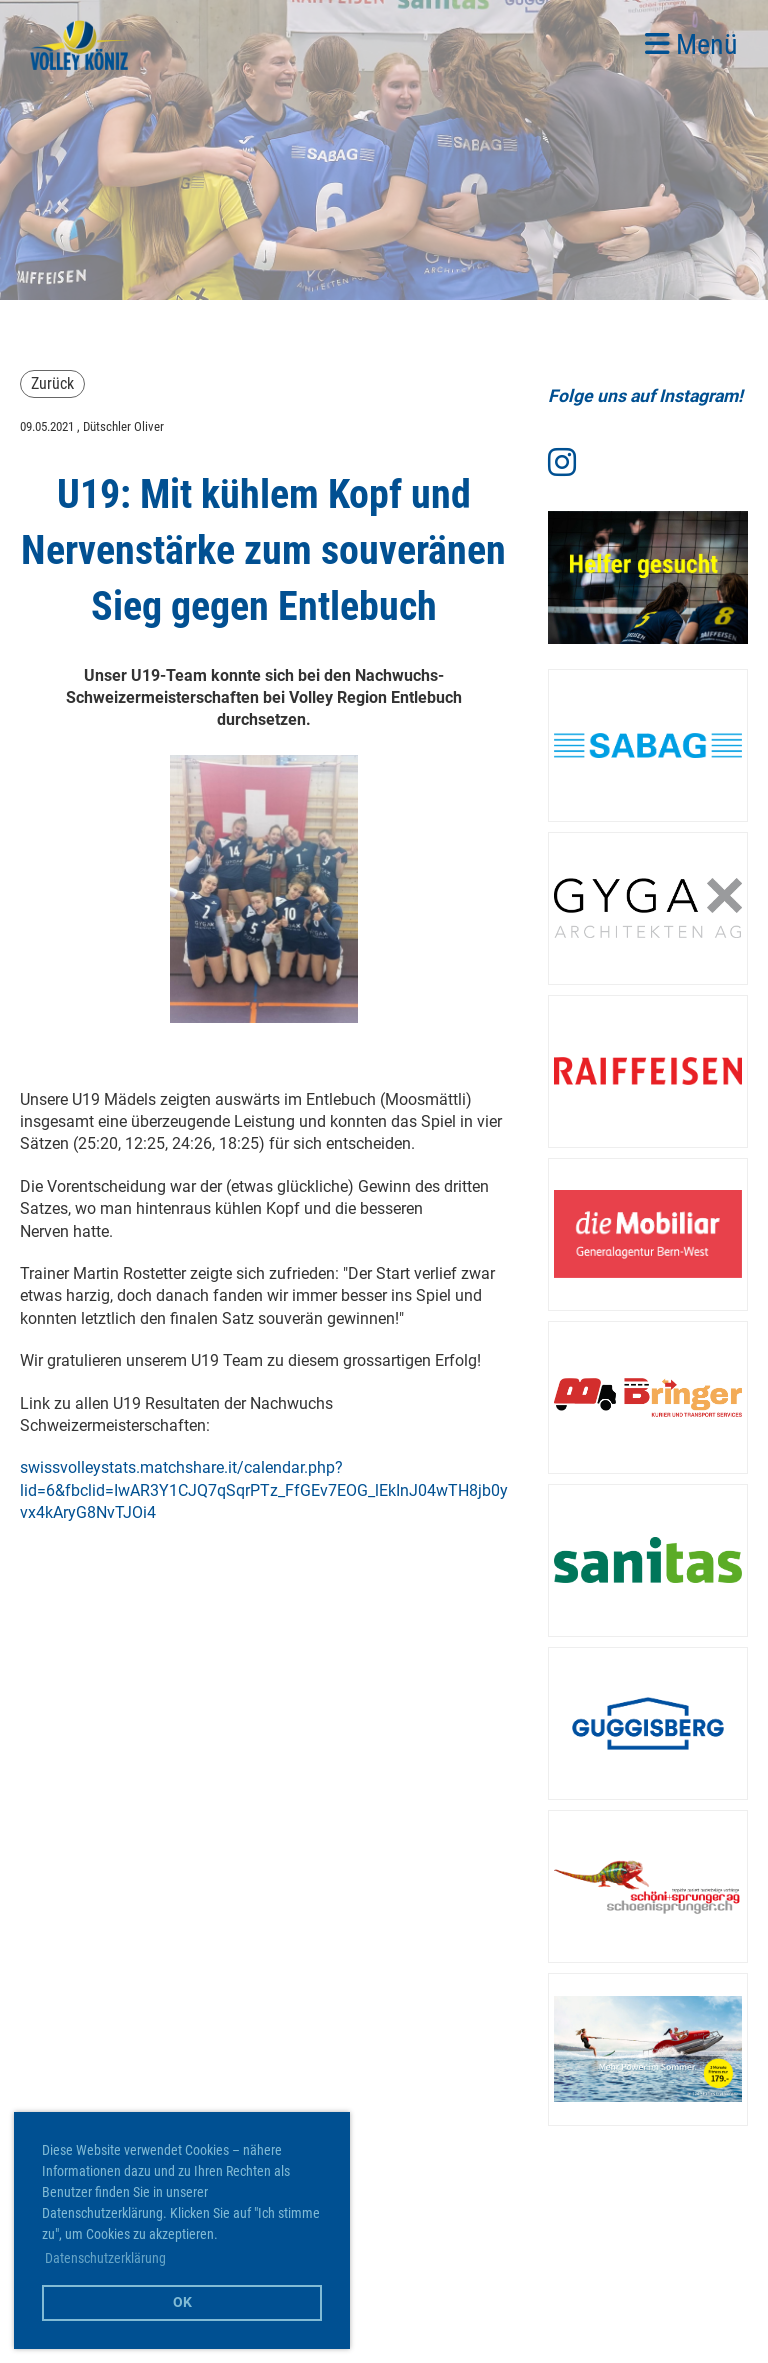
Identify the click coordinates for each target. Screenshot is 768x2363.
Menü (691, 44)
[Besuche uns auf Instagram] (562, 463)
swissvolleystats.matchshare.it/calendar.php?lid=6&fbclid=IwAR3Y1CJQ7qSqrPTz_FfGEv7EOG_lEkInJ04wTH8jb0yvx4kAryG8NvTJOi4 (264, 1490)
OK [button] (182, 2302)
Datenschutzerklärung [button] (105, 2258)
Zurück (52, 383)
